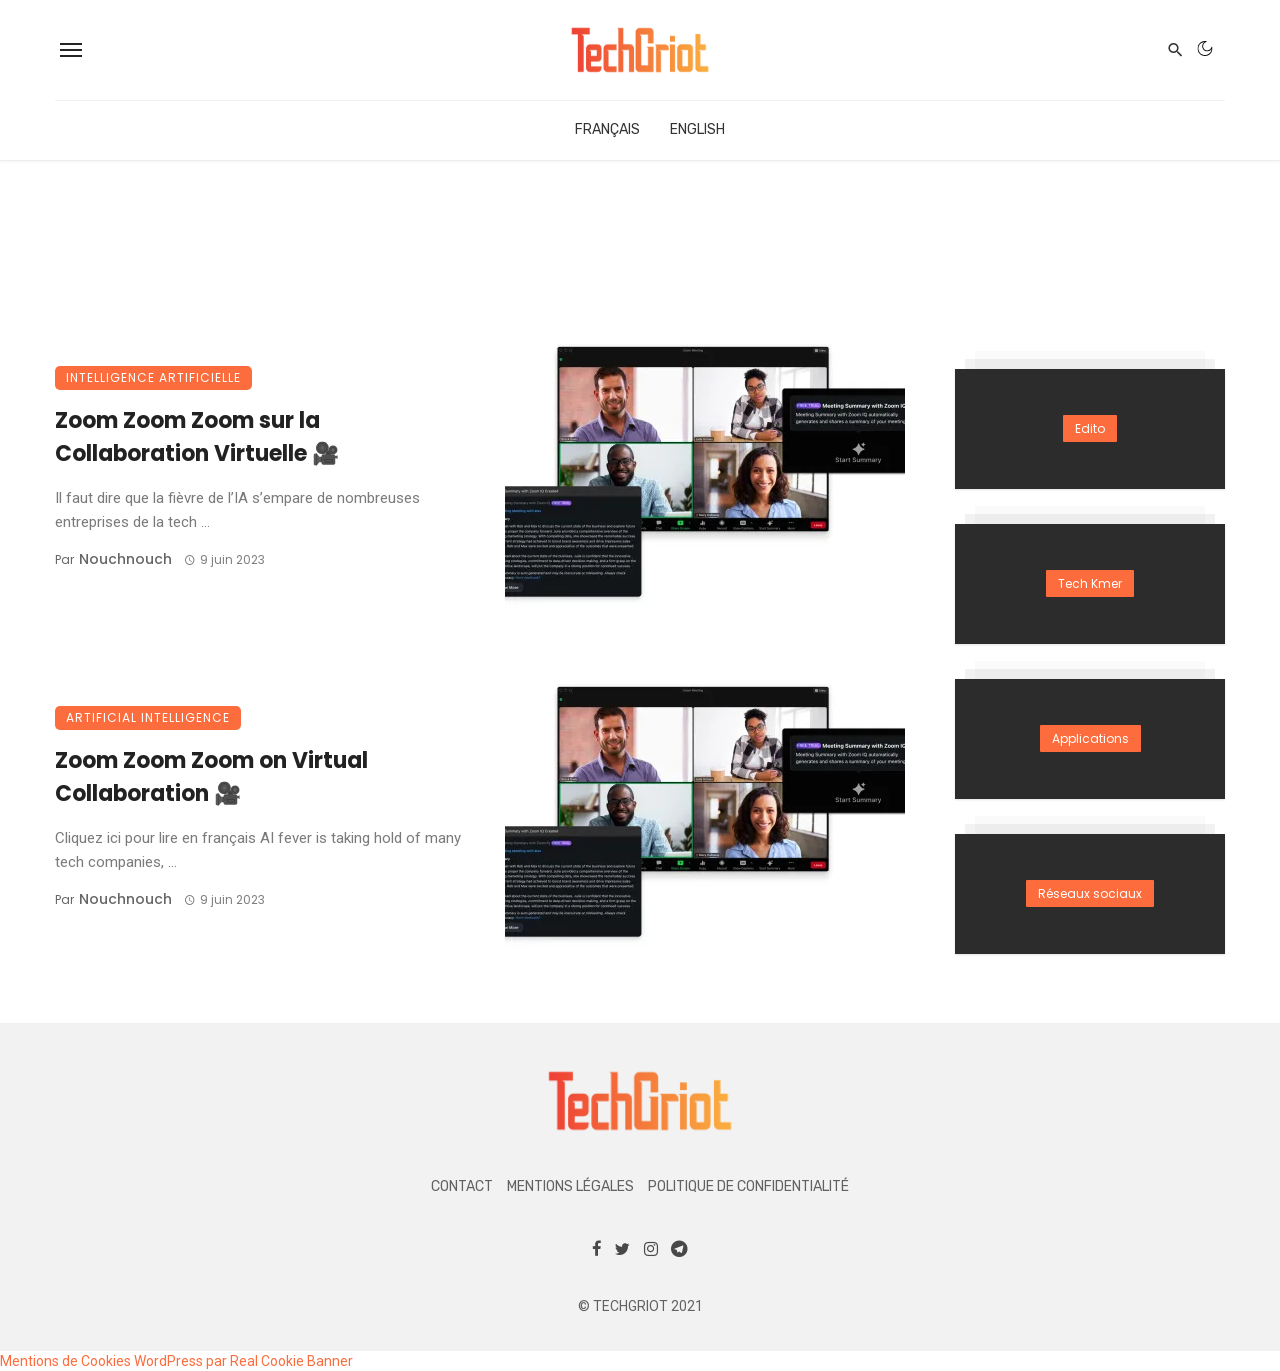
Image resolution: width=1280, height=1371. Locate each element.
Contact (462, 1186)
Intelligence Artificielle (153, 377)
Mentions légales (570, 1186)
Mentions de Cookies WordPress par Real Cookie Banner (176, 1361)
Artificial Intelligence (148, 717)
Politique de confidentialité (748, 1186)
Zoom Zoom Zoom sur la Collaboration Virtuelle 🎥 (197, 437)
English (697, 129)
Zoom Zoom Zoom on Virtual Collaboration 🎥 (211, 777)
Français (607, 129)
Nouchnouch (125, 559)
